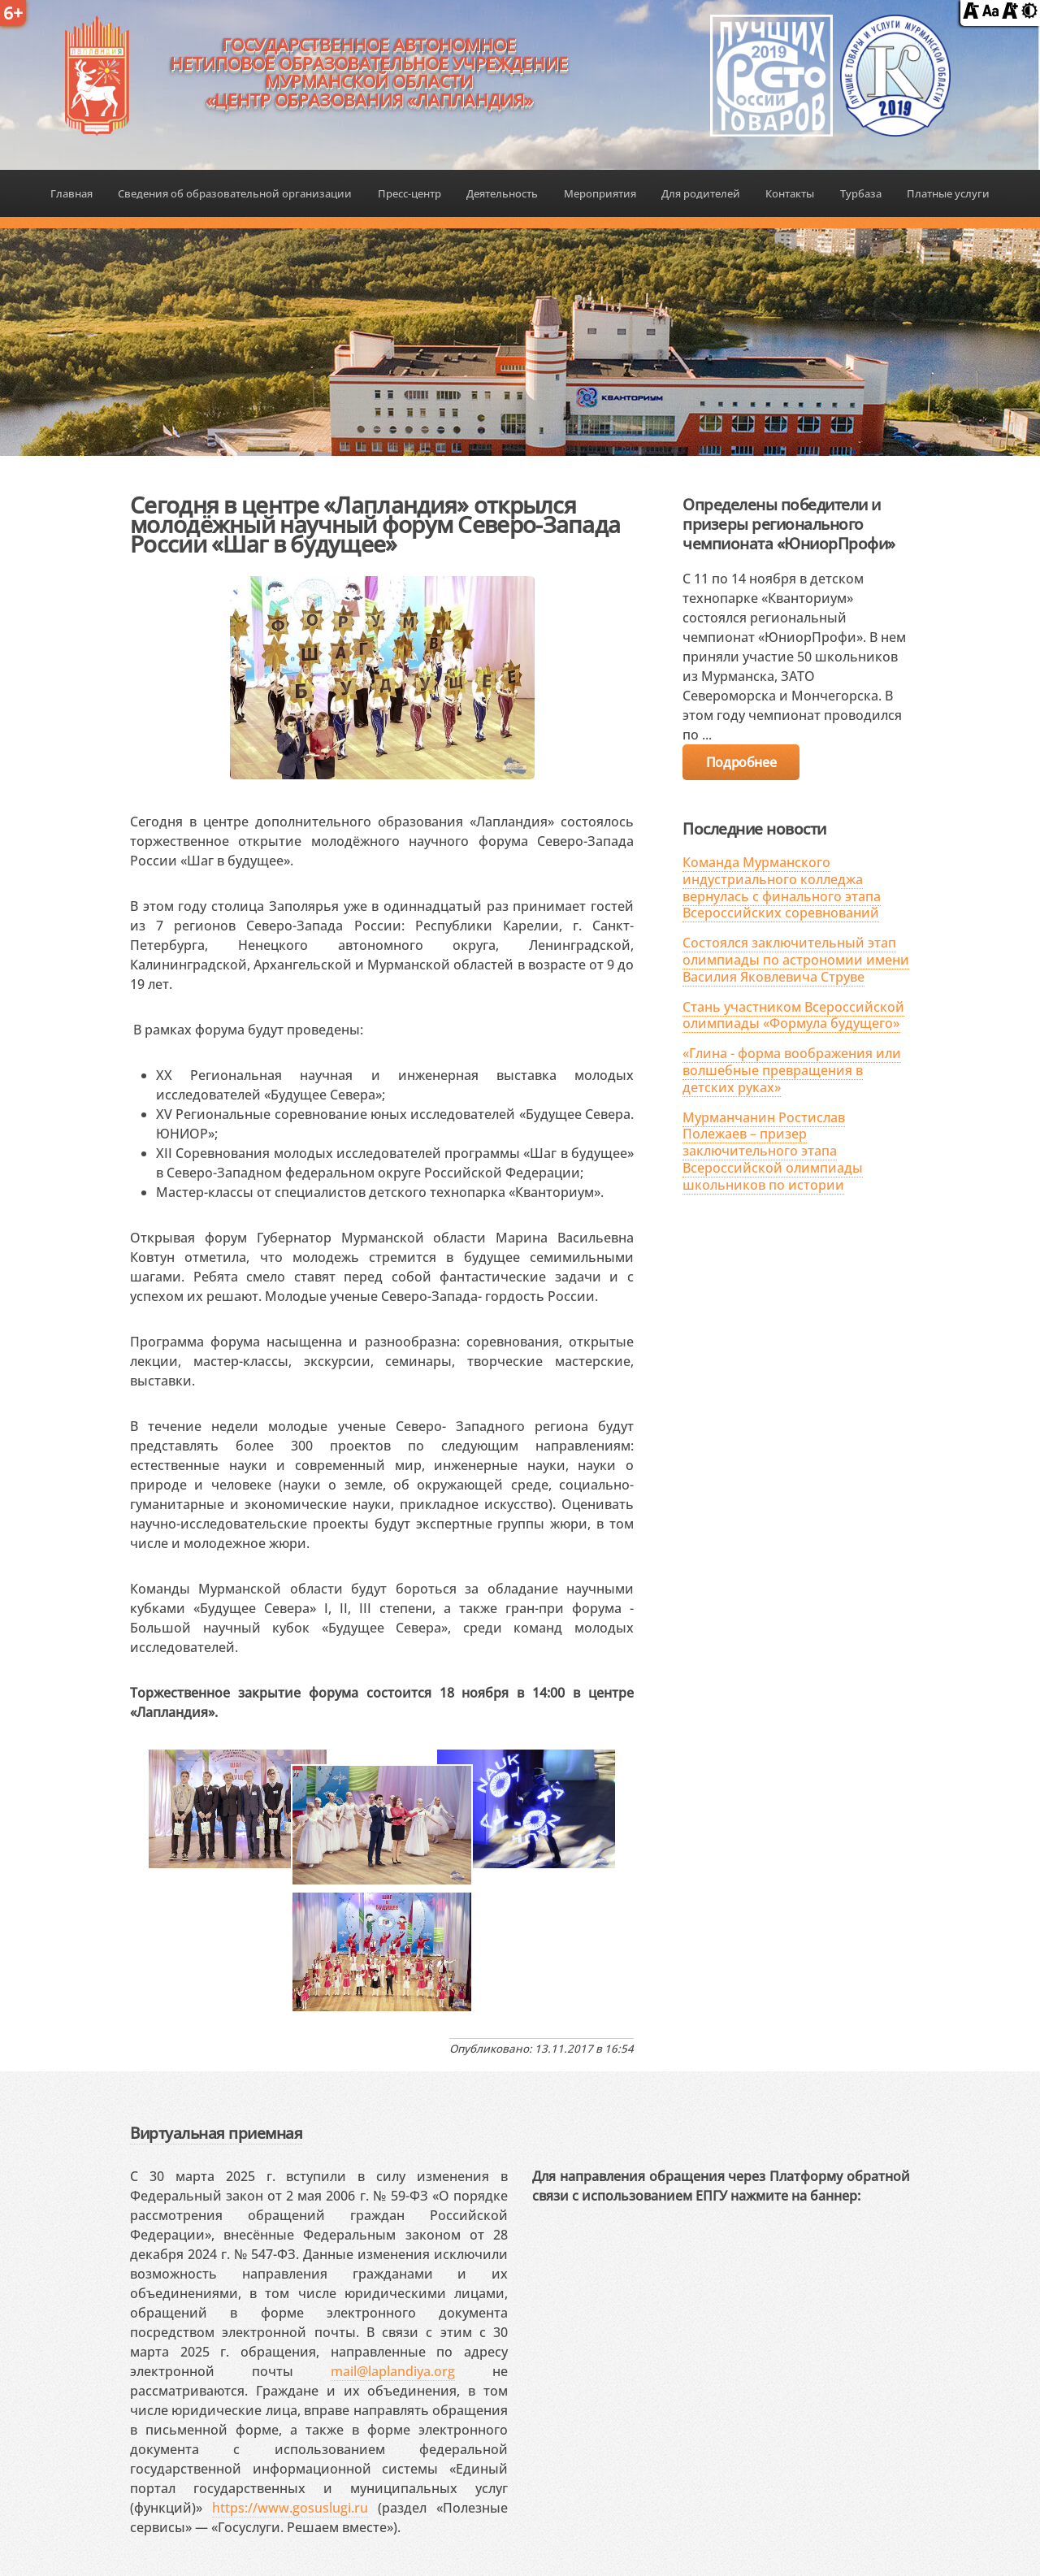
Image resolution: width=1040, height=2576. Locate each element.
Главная (71, 193)
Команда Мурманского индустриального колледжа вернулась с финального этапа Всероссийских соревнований (781, 887)
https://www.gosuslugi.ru (290, 2508)
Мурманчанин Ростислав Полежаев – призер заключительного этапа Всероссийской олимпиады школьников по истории (772, 1151)
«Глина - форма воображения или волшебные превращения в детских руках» (791, 1070)
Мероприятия (600, 193)
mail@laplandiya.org (393, 2371)
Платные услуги (948, 193)
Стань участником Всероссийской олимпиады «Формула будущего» (793, 1015)
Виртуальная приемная (216, 2133)
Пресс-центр (409, 193)
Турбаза (861, 193)
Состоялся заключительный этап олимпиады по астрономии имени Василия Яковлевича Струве (795, 960)
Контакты (789, 193)
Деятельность (502, 193)
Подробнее (741, 762)
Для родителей (700, 193)
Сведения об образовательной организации (235, 193)
